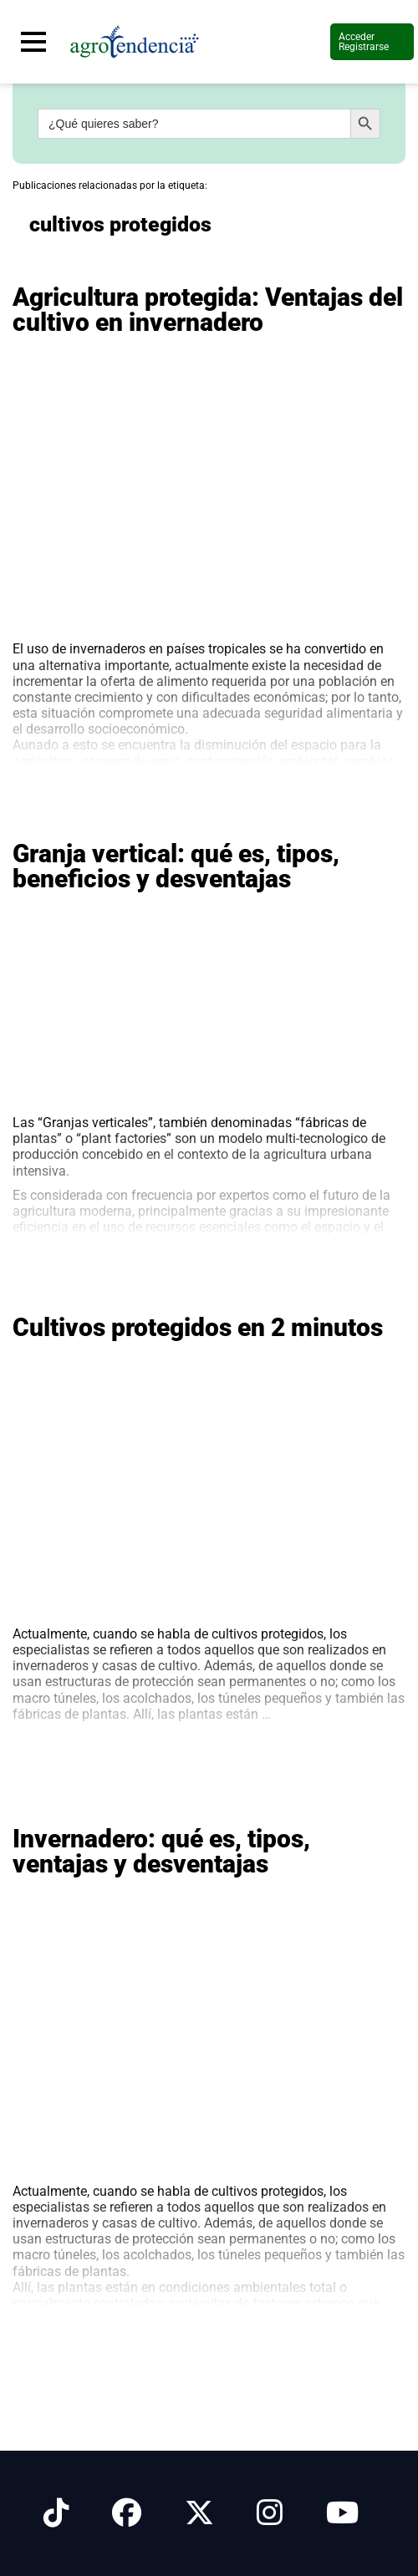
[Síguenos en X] (199, 2513)
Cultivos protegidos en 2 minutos (198, 1327)
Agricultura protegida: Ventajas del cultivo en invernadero (208, 309)
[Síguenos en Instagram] (270, 2513)
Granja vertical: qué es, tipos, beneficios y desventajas (176, 866)
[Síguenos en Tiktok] (56, 2513)
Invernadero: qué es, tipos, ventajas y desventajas (161, 1851)
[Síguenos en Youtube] (342, 2513)
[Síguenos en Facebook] (126, 2513)
